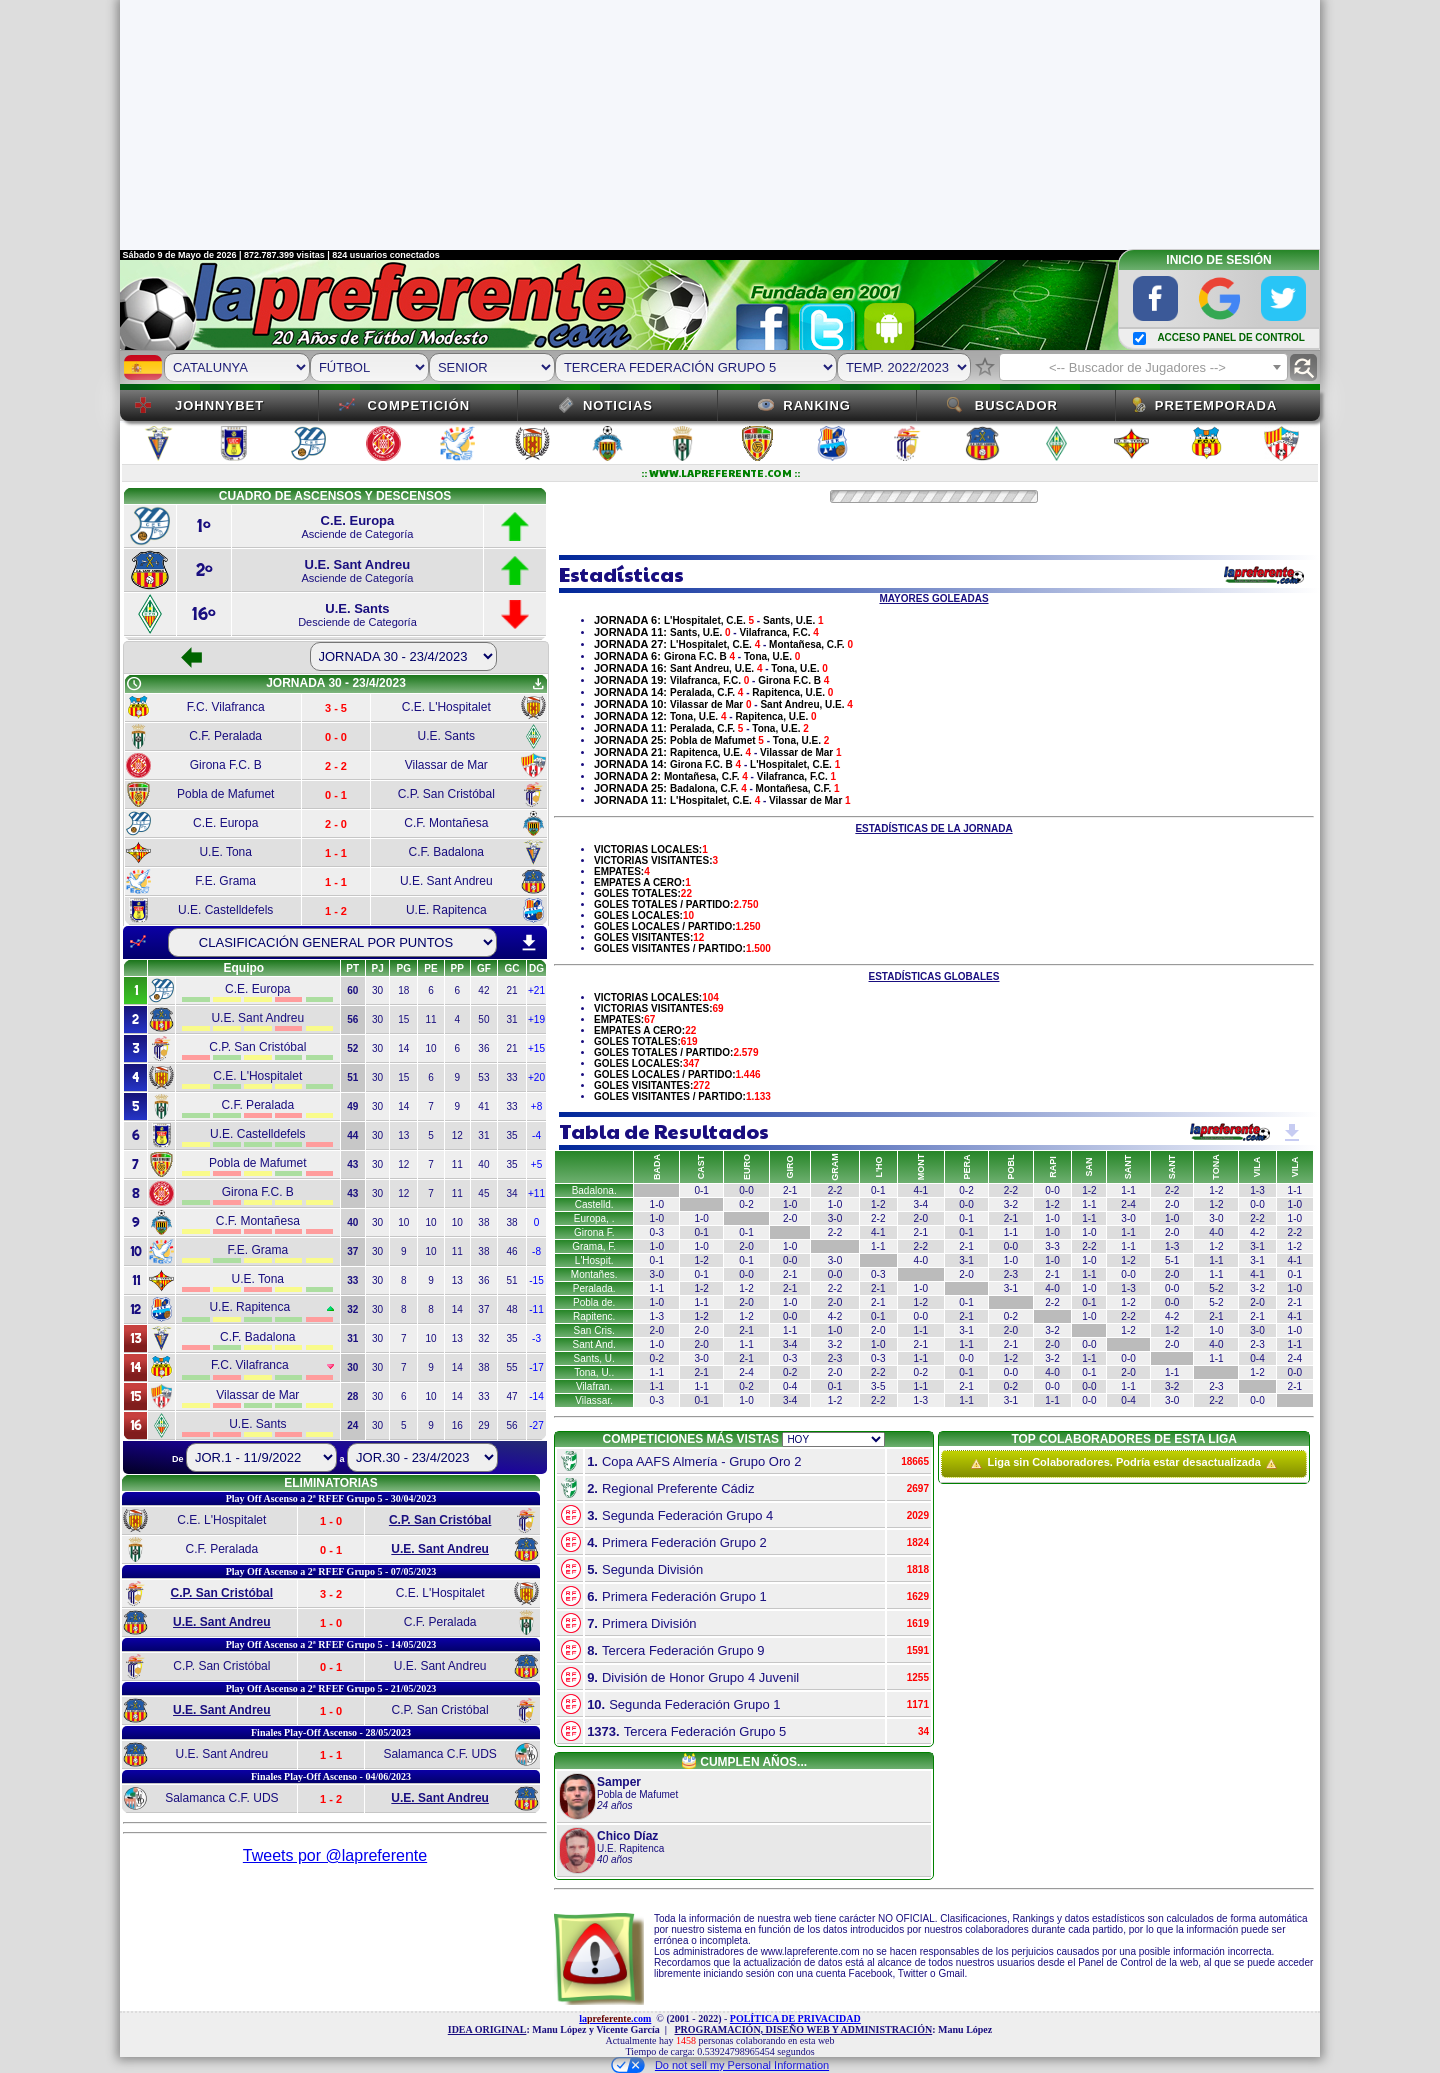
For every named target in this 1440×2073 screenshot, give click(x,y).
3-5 (878, 1386)
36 (483, 1048)
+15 (536, 1048)
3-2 (1011, 1204)
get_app (538, 684)
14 (403, 1048)
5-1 (1172, 1260)
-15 (536, 1280)
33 (511, 1077)
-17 (536, 1367)
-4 (536, 1135)
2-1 (790, 1190)
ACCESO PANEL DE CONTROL (1230, 337)
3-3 (1052, 1246)
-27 (536, 1425)
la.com (615, 2018)
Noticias (618, 405)
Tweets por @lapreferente (335, 1855)
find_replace (1303, 367)
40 (483, 1164)
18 (403, 990)
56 (511, 1425)
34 (511, 1193)
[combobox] (1143, 367)
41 (483, 1106)
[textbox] (1143, 368)
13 (403, 1135)
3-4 (921, 1204)
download (529, 943)
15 (403, 1019)
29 (483, 1425)
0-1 (701, 1190)
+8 (536, 1106)
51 (511, 1280)
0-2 (966, 1190)
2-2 (1011, 1190)
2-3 (1011, 1274)
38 (483, 1222)
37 (483, 1309)
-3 (536, 1338)
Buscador (1016, 405)
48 (511, 1309)
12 (457, 1135)
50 (483, 1019)
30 (377, 990)
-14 (536, 1396)
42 (483, 990)
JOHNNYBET (219, 405)
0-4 (1257, 1358)
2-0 (1172, 1204)
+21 (536, 990)
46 (511, 1251)
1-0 (657, 1204)
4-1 (921, 1190)
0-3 (657, 1232)
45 (483, 1193)
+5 (536, 1164)
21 (511, 990)
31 (511, 1019)
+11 (536, 1193)
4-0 (1216, 1232)
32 (483, 1338)
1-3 (1257, 1190)
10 (430, 1048)
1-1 (1128, 1190)
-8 (536, 1251)
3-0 (835, 1218)
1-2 (1089, 1190)
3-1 (1257, 1246)
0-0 (746, 1190)
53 (483, 1077)
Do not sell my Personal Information (720, 2065)
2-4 (1128, 1204)
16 (457, 1425)
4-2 (1257, 1232)
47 (511, 1396)
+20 (536, 1077)
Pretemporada (1216, 405)
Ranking (817, 405)
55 (511, 1367)
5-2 (1216, 1288)
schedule (134, 684)
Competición (418, 405)
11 (430, 1019)
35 (511, 1135)
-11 (536, 1309)
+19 (536, 1019)
